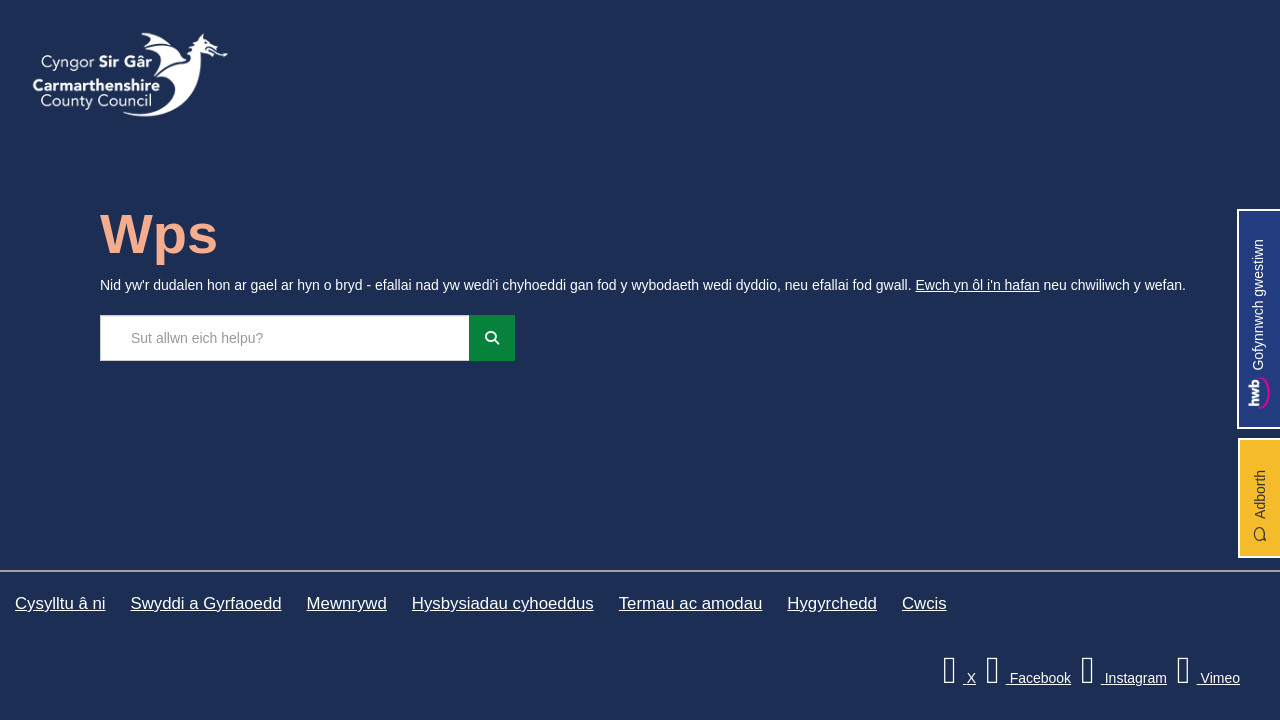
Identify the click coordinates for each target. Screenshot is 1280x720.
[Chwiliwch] (492, 338)
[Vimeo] (1205, 678)
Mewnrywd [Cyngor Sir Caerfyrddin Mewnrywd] (347, 603)
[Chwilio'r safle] (285, 338)
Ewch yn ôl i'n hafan (978, 285)
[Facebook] (1025, 678)
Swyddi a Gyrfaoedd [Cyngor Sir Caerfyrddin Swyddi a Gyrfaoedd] (205, 603)
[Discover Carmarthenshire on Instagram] (1121, 678)
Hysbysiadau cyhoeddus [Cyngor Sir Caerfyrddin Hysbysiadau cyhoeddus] (503, 603)
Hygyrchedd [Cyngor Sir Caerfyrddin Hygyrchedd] (832, 603)
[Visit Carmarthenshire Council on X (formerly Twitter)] (956, 678)
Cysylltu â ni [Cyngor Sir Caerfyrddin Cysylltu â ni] (60, 603)
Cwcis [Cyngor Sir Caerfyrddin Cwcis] (924, 603)
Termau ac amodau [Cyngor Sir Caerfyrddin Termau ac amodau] (691, 603)
